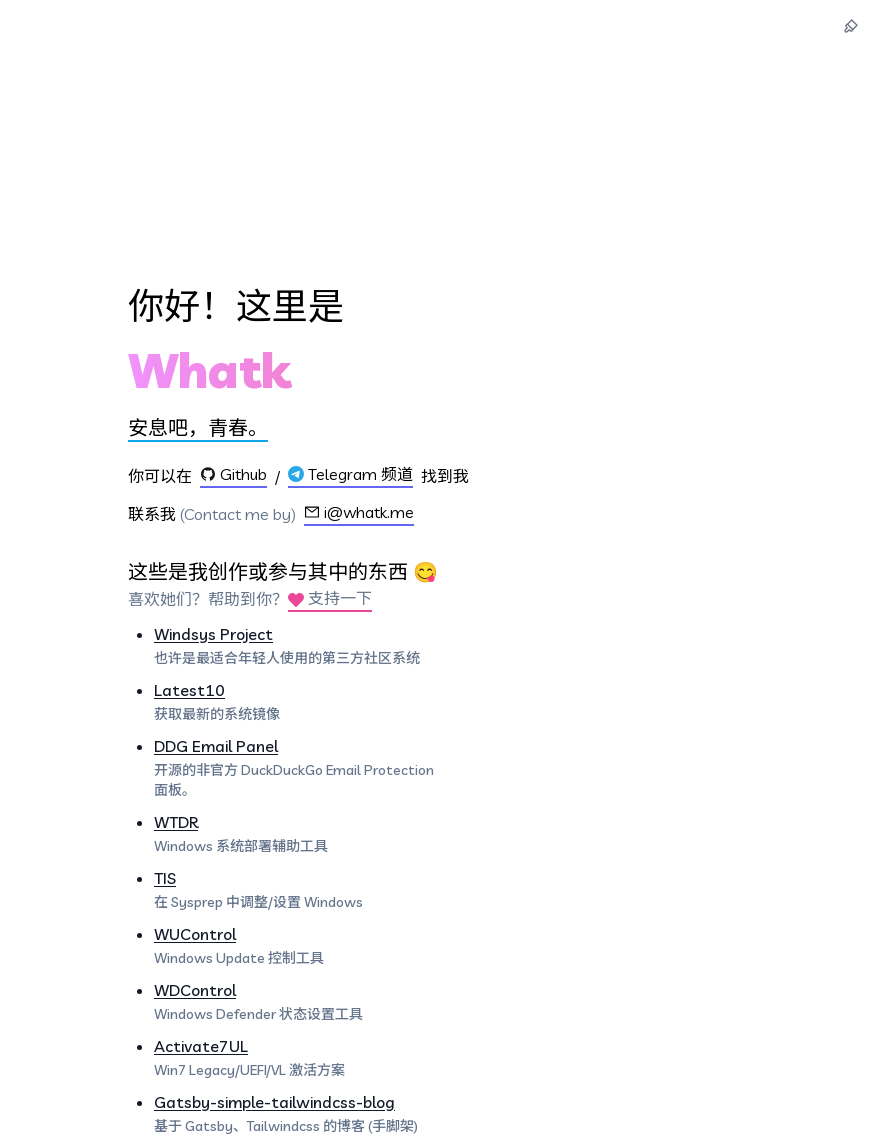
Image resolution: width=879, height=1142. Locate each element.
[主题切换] (851, 26)
